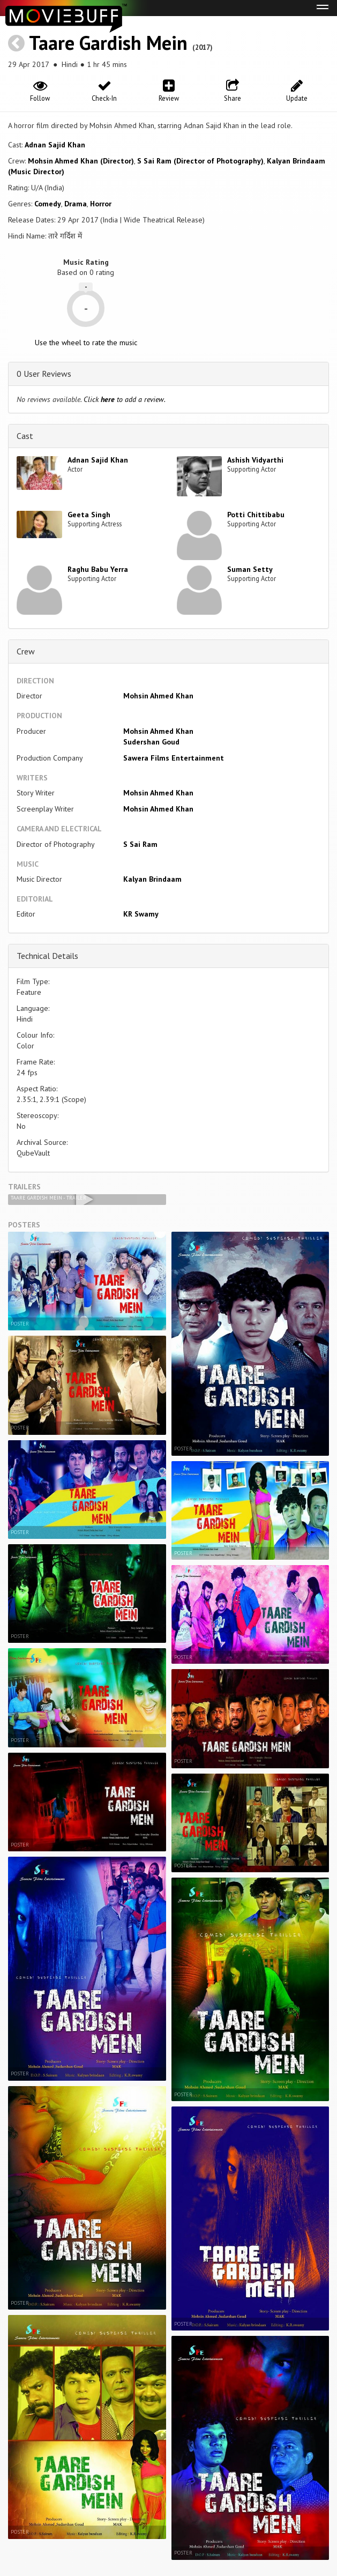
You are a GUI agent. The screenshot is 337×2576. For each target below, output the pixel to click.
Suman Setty (250, 569)
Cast (25, 435)
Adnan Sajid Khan (55, 145)
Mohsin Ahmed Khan (158, 696)
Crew (26, 651)
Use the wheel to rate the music (86, 342)
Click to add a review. (125, 399)
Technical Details (47, 955)
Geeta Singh (89, 514)
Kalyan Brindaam (152, 879)
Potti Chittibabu (255, 514)
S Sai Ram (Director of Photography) (200, 161)
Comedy (47, 204)
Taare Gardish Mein (108, 42)
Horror (100, 204)
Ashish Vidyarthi (255, 460)
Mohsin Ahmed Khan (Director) (81, 161)
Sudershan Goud (151, 742)
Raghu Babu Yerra (98, 569)
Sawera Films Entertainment (173, 758)
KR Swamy (141, 914)
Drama (75, 204)
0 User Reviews (44, 373)
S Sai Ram (140, 844)
